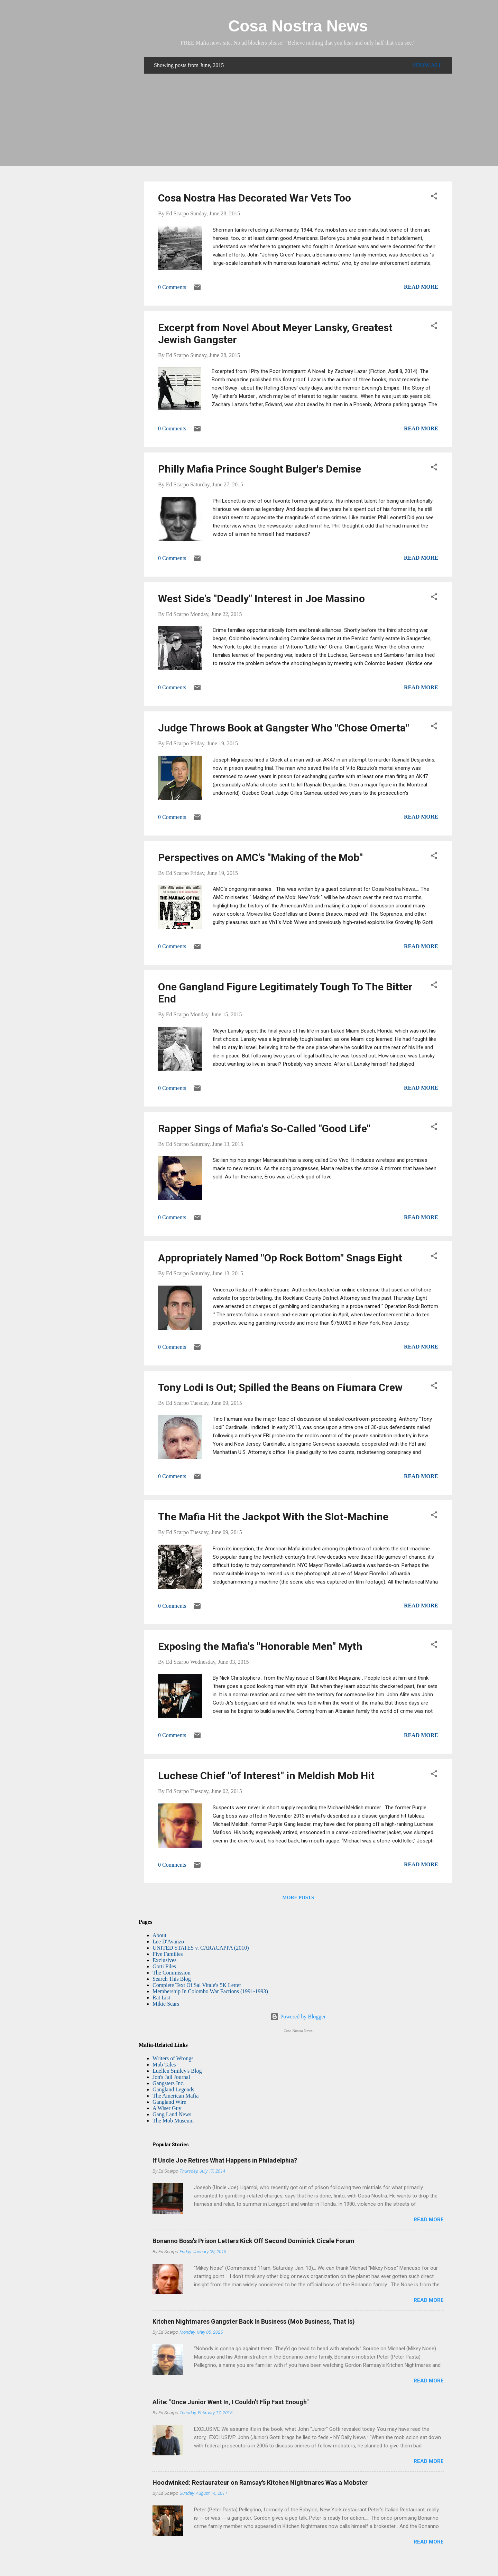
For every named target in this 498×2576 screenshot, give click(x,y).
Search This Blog (172, 1979)
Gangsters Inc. (168, 2083)
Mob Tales (164, 2065)
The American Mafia (176, 2096)
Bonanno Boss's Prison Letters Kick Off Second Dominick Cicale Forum (253, 2240)
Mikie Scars (166, 2004)
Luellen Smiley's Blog (177, 2071)
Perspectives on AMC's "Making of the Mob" (260, 857)
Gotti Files (164, 1966)
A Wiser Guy (167, 2108)
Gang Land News (172, 2114)
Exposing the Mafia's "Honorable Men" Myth (260, 1646)
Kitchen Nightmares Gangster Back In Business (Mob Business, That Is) (254, 2321)
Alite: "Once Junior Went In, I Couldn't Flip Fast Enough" (230, 2402)
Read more (421, 287)
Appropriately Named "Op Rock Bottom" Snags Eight (280, 1258)
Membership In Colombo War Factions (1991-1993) (210, 1991)
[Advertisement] (298, 127)
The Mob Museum (173, 2121)
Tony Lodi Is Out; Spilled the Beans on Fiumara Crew (280, 1387)
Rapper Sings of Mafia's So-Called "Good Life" (264, 1128)
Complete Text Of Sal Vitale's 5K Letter (197, 1985)
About (159, 1935)
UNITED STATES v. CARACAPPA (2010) (201, 1948)
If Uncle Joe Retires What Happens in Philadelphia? (225, 2160)
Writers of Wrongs (173, 2058)
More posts (298, 1897)
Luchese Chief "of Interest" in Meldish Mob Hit (266, 1776)
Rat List (161, 1997)
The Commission (172, 1973)
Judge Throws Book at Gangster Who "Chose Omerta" (283, 728)
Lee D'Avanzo (168, 1941)
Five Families (168, 1954)
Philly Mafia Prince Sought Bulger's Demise (259, 469)
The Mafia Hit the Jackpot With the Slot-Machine (273, 1517)
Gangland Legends (173, 2089)
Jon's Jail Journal (171, 2077)
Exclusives (164, 1960)
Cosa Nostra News (298, 26)
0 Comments (172, 287)
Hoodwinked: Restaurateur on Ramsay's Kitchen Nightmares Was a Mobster (260, 2482)
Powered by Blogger (298, 2016)
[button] (434, 197)
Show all (427, 65)
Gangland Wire (169, 2102)
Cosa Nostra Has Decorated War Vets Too (254, 198)
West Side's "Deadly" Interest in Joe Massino (261, 598)
